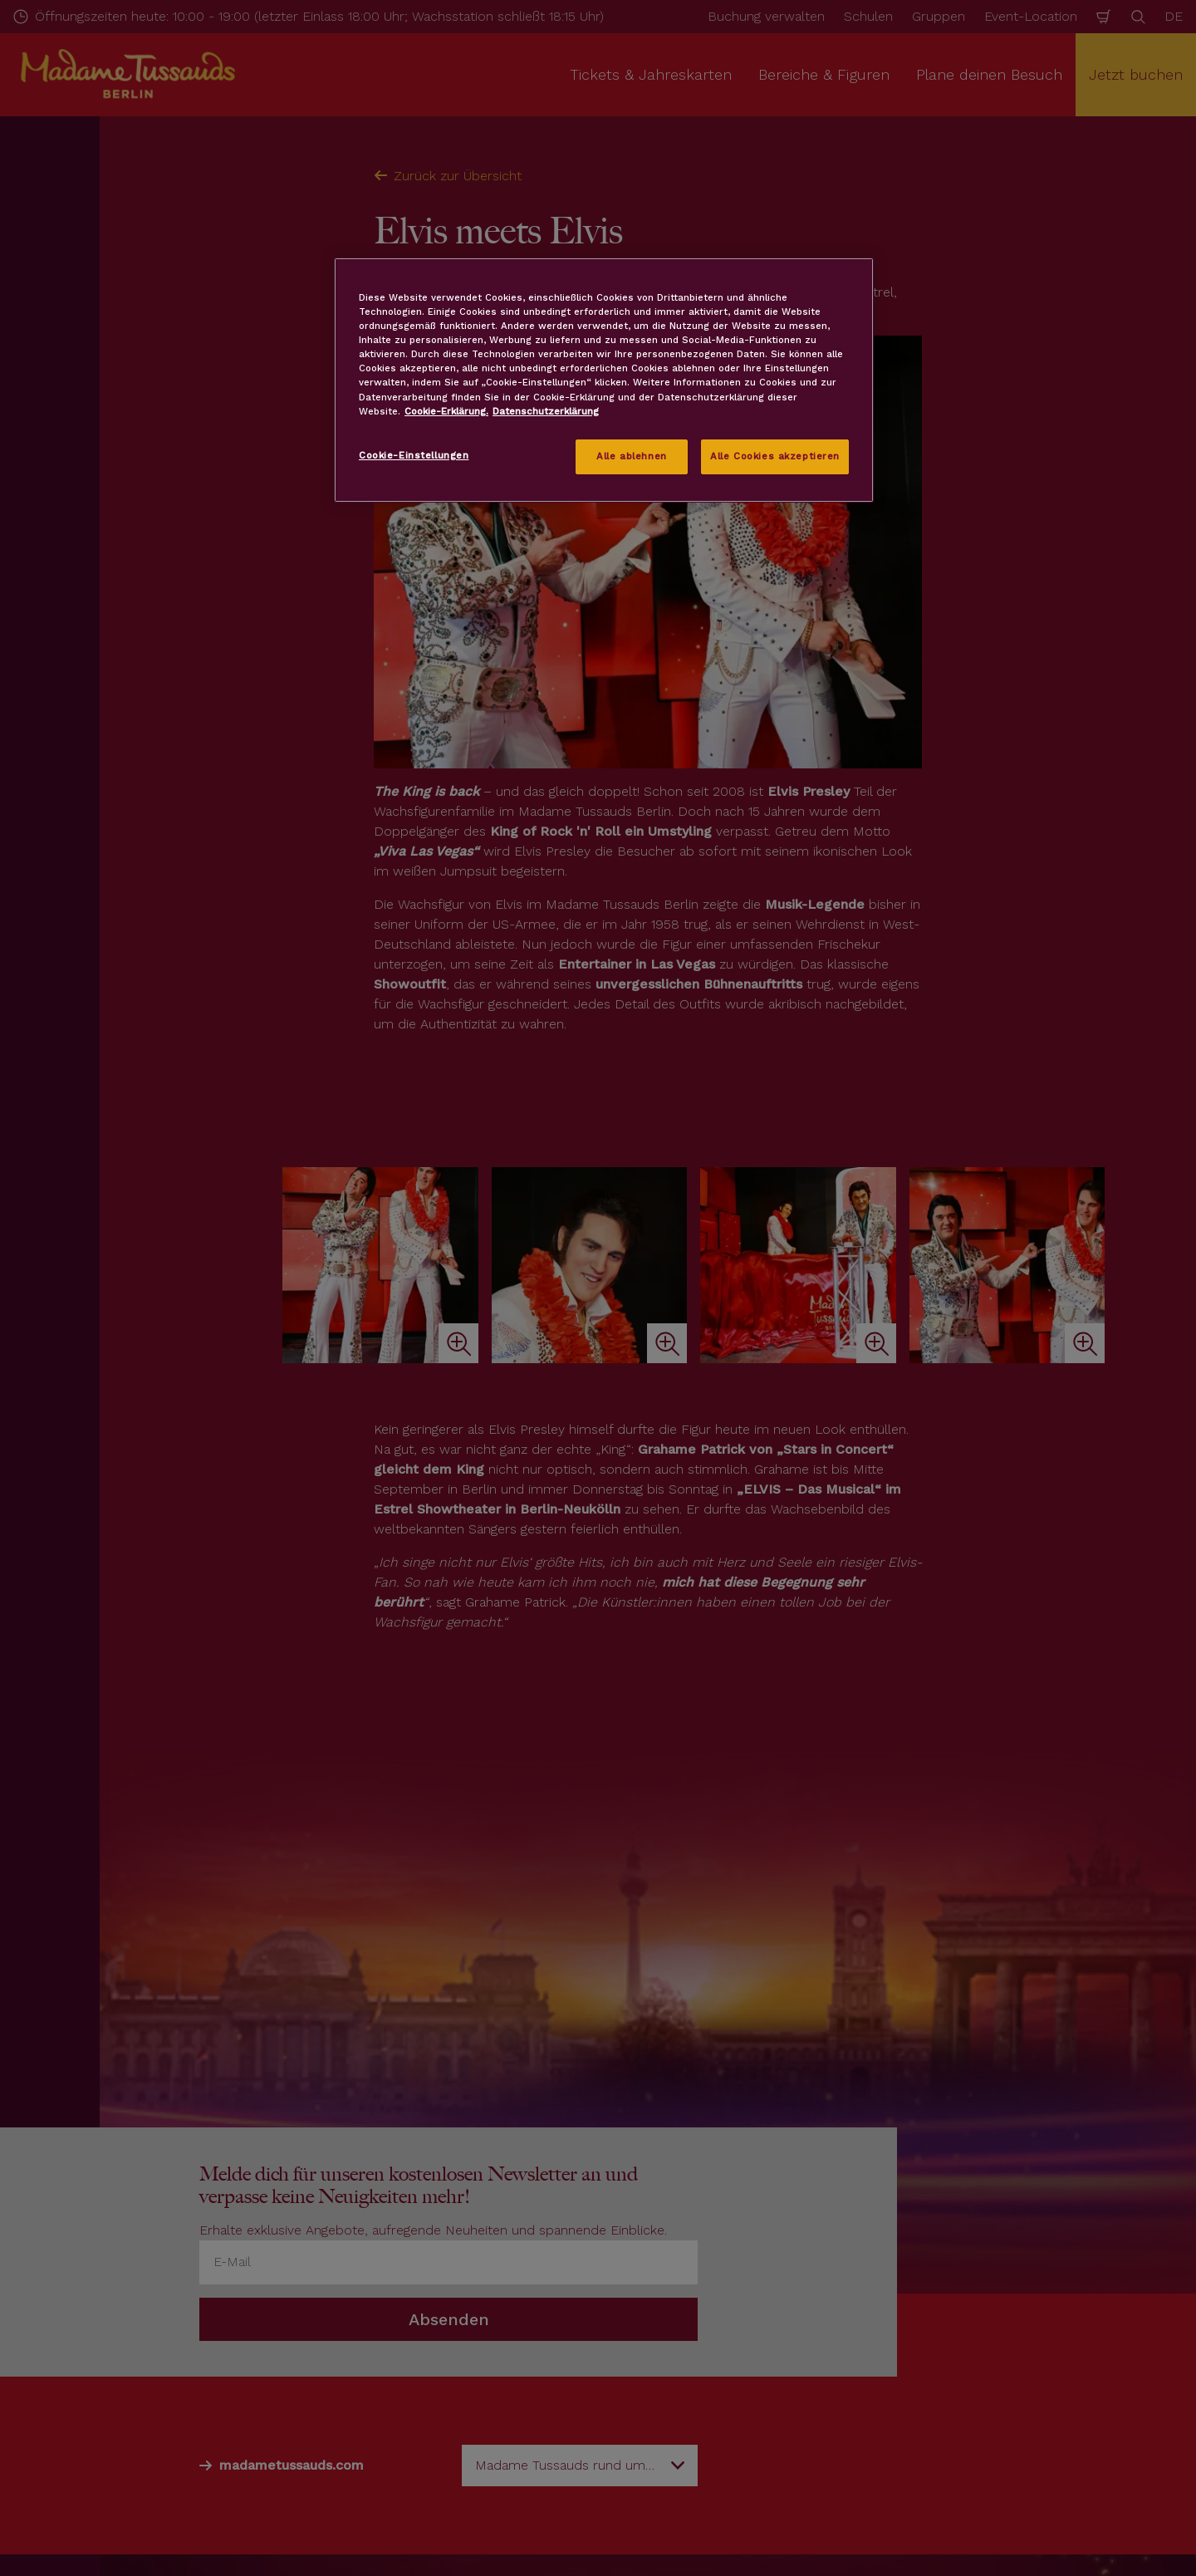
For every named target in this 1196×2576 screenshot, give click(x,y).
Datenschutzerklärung (546, 411)
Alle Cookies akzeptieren (775, 456)
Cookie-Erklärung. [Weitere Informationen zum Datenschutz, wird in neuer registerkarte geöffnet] (446, 411)
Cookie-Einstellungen (413, 455)
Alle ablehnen (631, 456)
